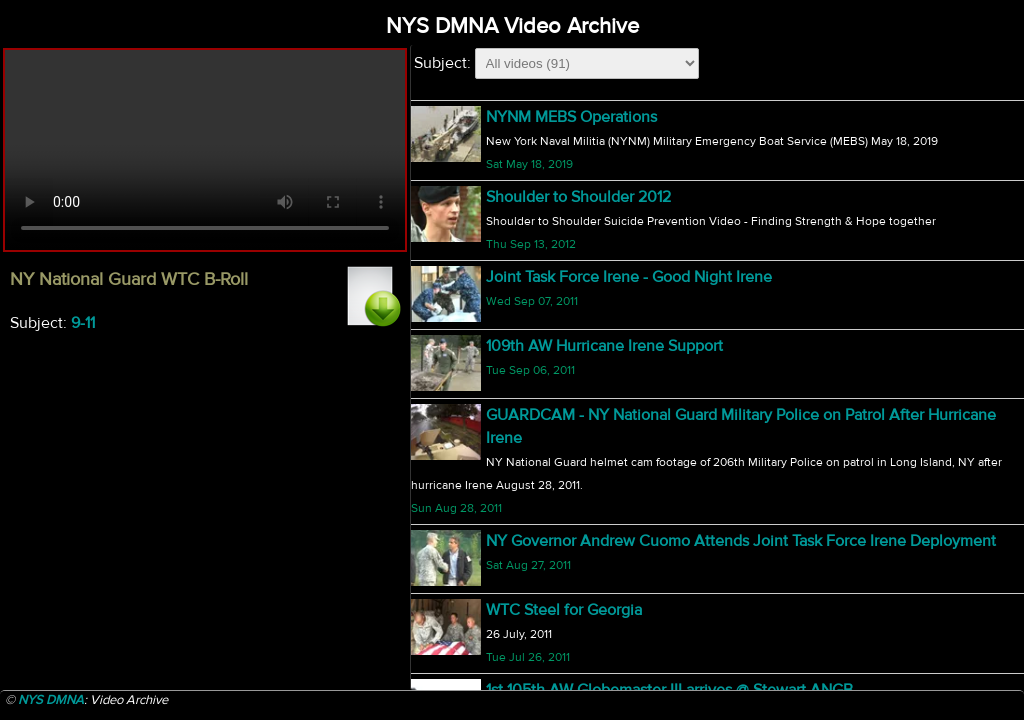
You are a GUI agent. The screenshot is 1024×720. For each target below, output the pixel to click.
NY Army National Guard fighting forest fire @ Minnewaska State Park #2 (736, 394)
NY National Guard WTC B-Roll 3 (599, 256)
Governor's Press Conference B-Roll (610, 325)
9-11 (83, 323)
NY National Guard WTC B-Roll (592, 118)
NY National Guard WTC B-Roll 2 (599, 187)
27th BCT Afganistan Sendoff (587, 685)
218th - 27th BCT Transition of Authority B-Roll (646, 545)
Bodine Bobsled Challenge (579, 616)
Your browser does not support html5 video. (205, 150)
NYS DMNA (51, 700)
